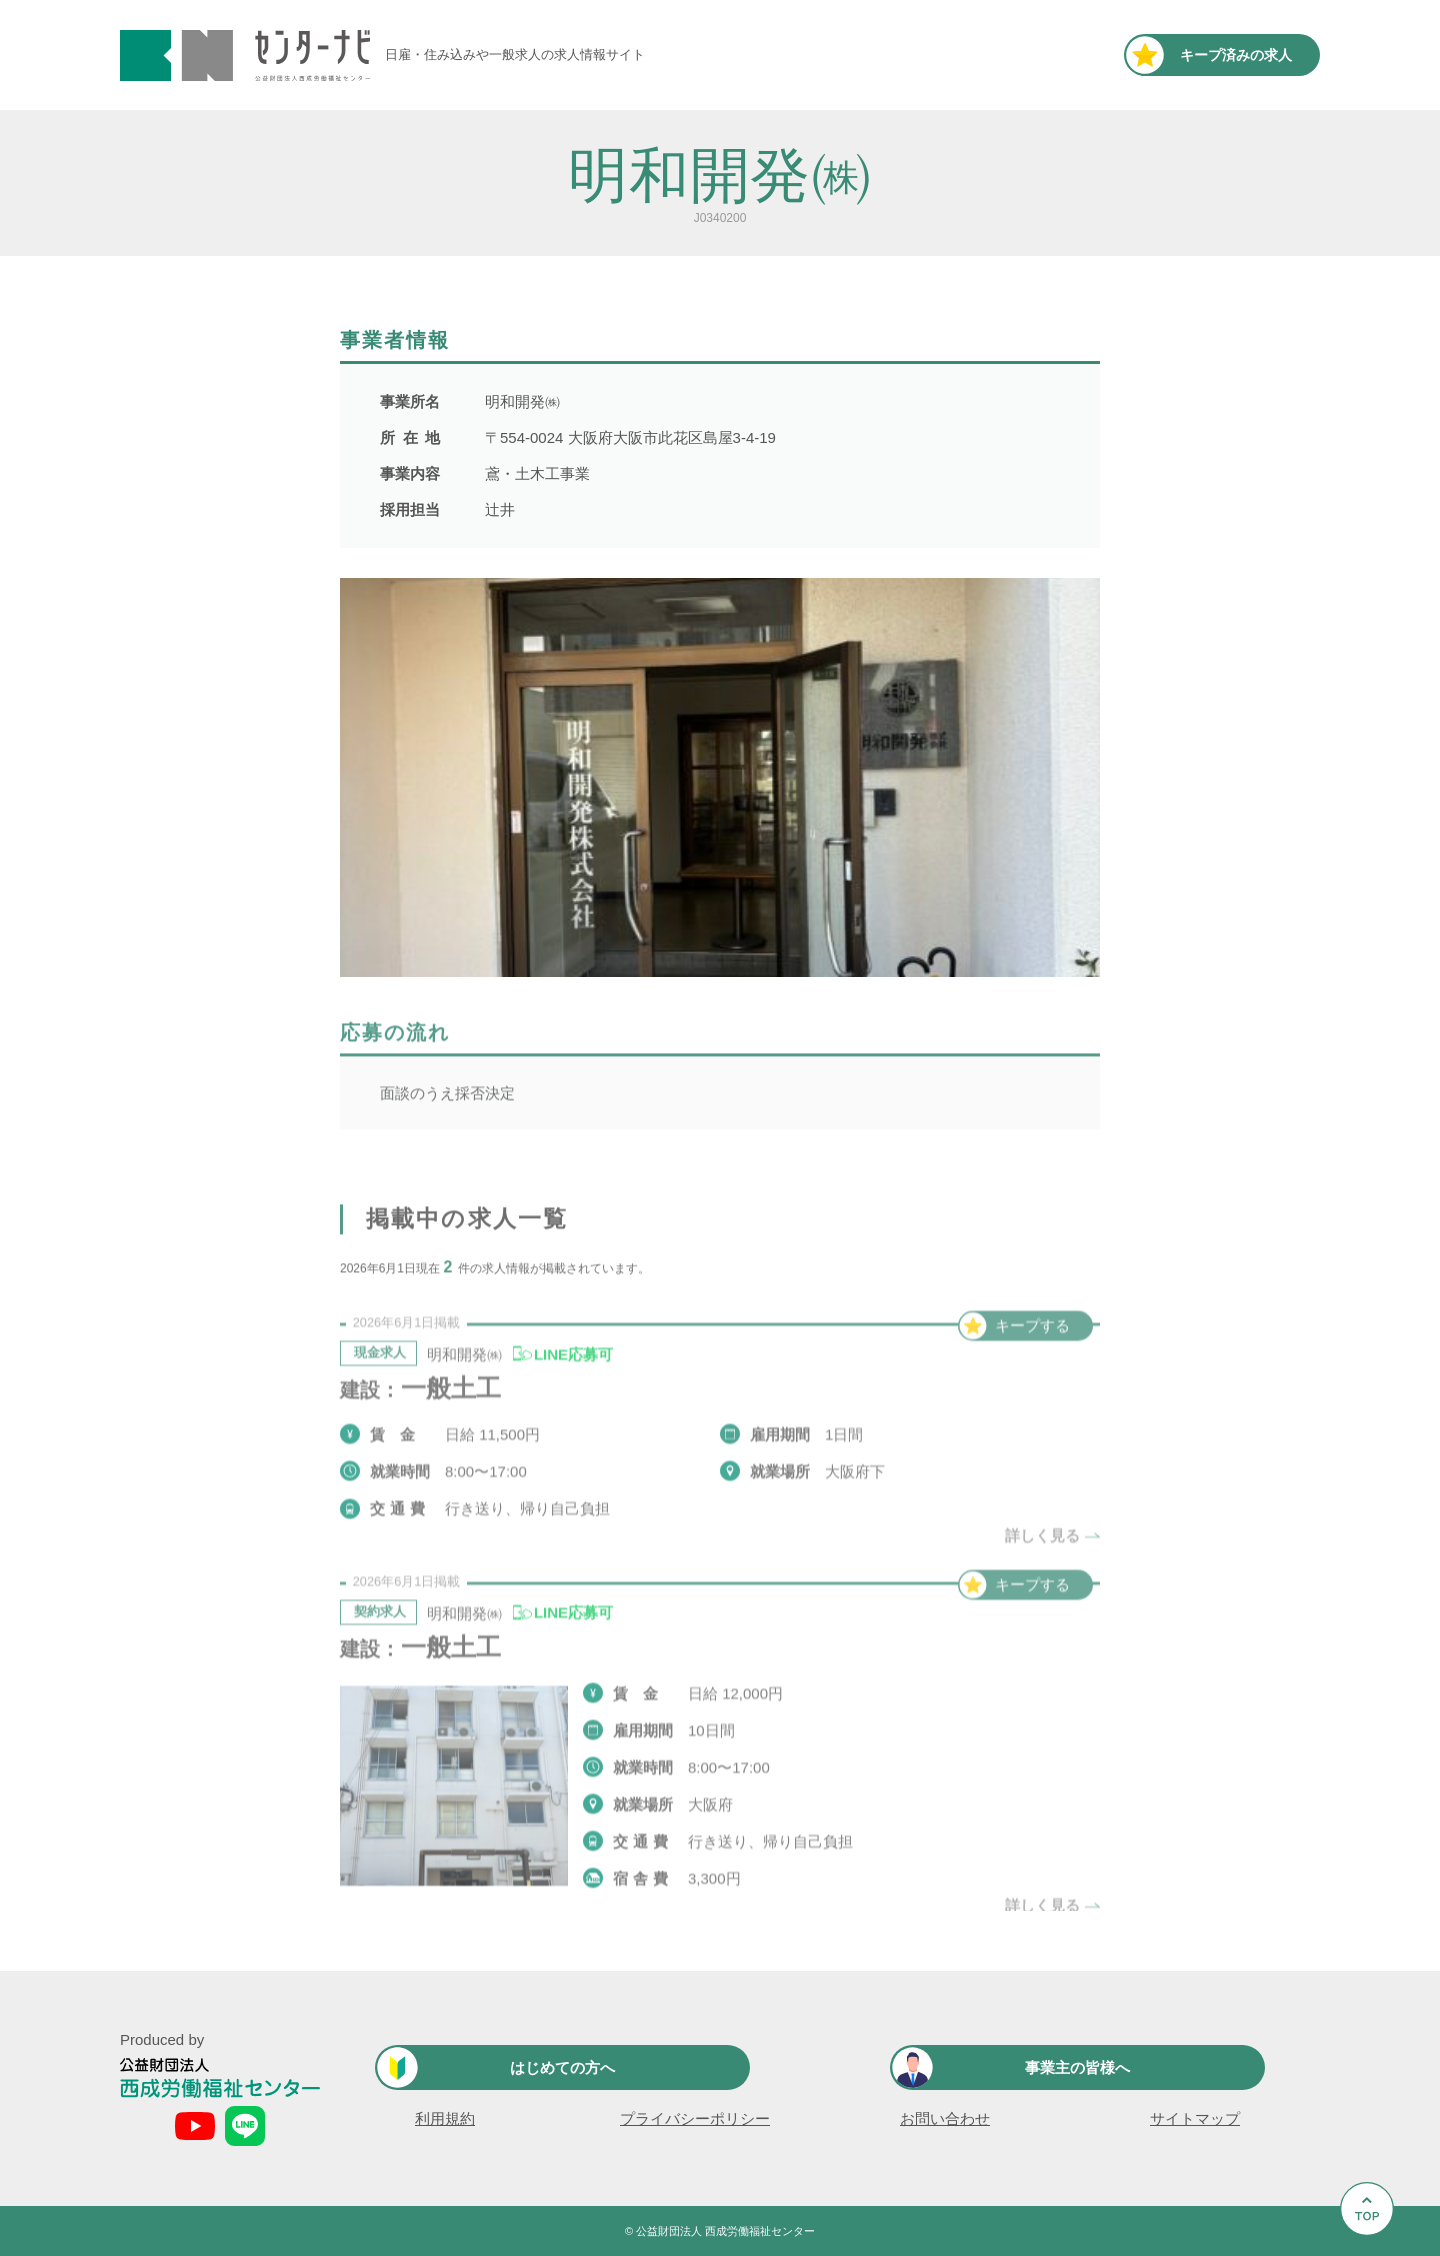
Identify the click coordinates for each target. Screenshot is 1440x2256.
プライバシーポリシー (695, 2118)
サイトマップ (1195, 2118)
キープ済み (1236, 55)
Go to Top (1372, 2255)
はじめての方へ (562, 2067)
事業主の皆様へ (1077, 2067)
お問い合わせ (945, 2118)
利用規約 (445, 2118)
